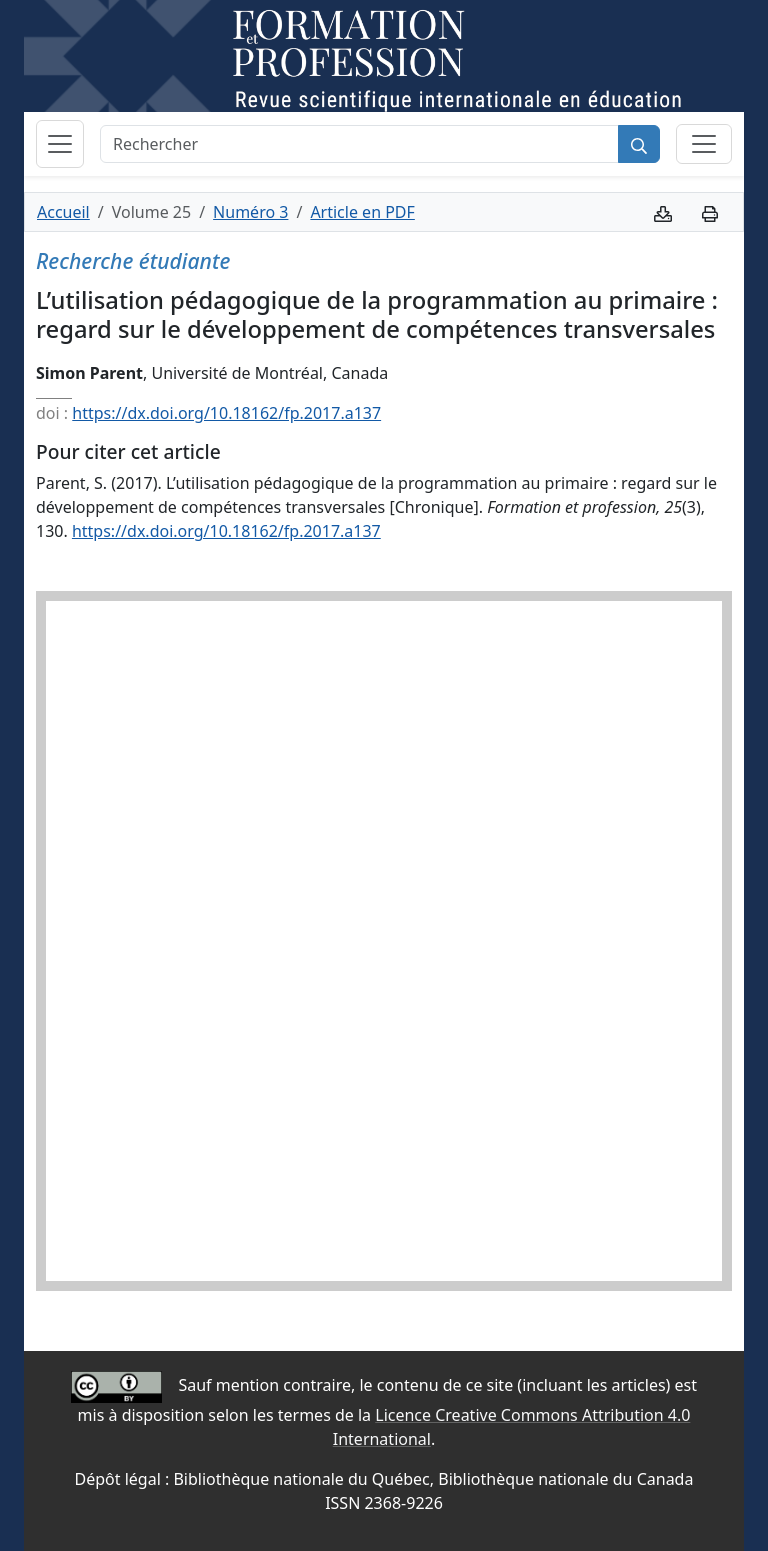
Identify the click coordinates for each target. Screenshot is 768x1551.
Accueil (63, 212)
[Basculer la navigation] (60, 144)
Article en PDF (362, 212)
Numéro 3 (250, 212)
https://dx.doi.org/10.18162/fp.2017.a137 (226, 413)
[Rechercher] (359, 144)
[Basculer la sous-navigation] (704, 144)
